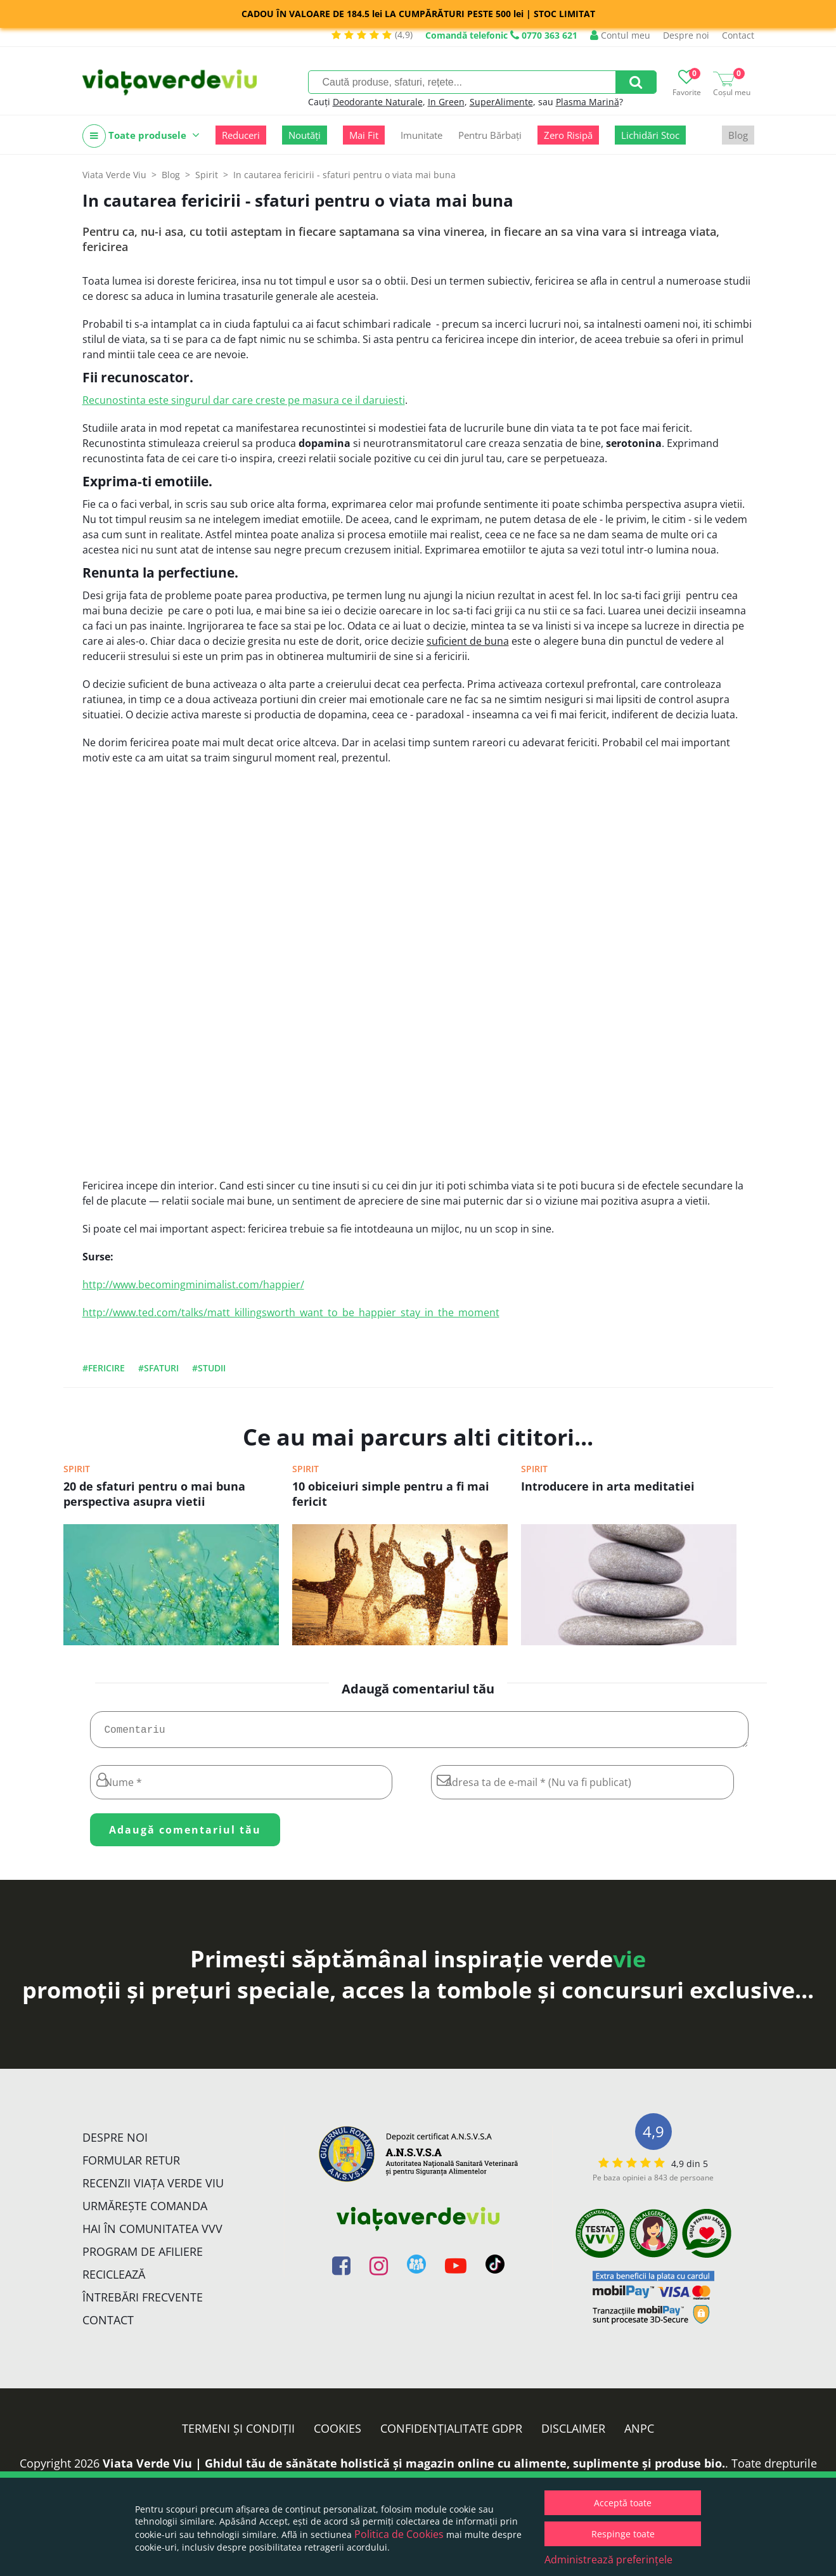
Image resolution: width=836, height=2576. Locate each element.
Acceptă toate (623, 2503)
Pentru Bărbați (490, 135)
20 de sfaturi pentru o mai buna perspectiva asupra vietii (154, 1494)
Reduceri (241, 135)
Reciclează (113, 2279)
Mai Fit (363, 135)
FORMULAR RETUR (131, 2165)
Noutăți (304, 135)
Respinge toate (623, 2534)
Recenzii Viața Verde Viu (153, 2188)
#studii (209, 1368)
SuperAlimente (501, 102)
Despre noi (686, 35)
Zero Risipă (568, 135)
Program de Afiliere (142, 2256)
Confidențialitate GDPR (451, 2433)
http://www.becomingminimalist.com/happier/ (193, 1284)
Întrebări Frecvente (142, 2302)
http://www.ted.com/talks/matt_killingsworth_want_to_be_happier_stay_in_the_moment (290, 1312)
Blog (738, 135)
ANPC (639, 2433)
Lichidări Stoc (650, 135)
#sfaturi (158, 1368)
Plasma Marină (587, 102)
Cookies (337, 2433)
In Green (446, 102)
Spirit (76, 1469)
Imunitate (421, 135)
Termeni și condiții (238, 2433)
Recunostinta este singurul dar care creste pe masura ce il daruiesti (243, 400)
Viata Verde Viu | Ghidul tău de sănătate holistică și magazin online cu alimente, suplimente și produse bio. (414, 2468)
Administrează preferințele (608, 2559)
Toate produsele (141, 136)
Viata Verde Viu (114, 175)
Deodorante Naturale (378, 102)
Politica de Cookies (399, 2534)
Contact (738, 35)
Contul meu (620, 35)
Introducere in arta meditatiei (608, 1486)
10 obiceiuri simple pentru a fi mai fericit (390, 1494)
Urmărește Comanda (144, 2210)
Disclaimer (573, 2433)
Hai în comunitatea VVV (152, 2233)
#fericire (103, 1368)
